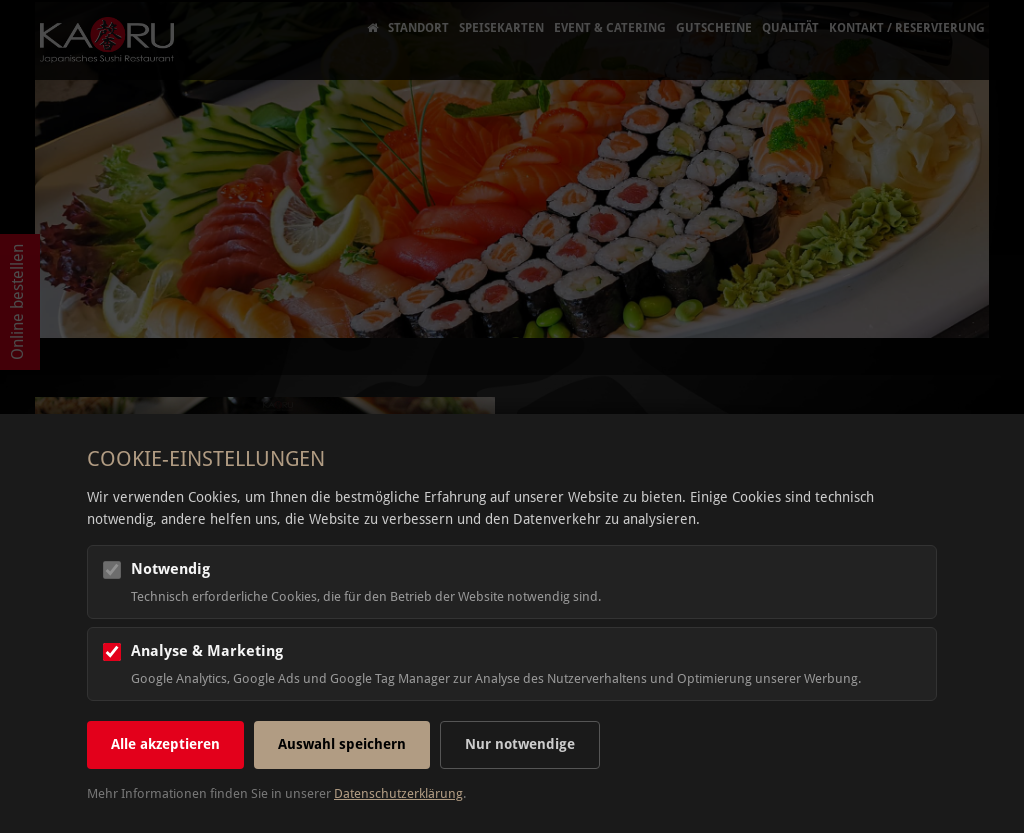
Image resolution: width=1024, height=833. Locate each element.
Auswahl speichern (342, 744)
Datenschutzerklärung (398, 793)
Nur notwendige (520, 744)
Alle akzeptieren (165, 744)
